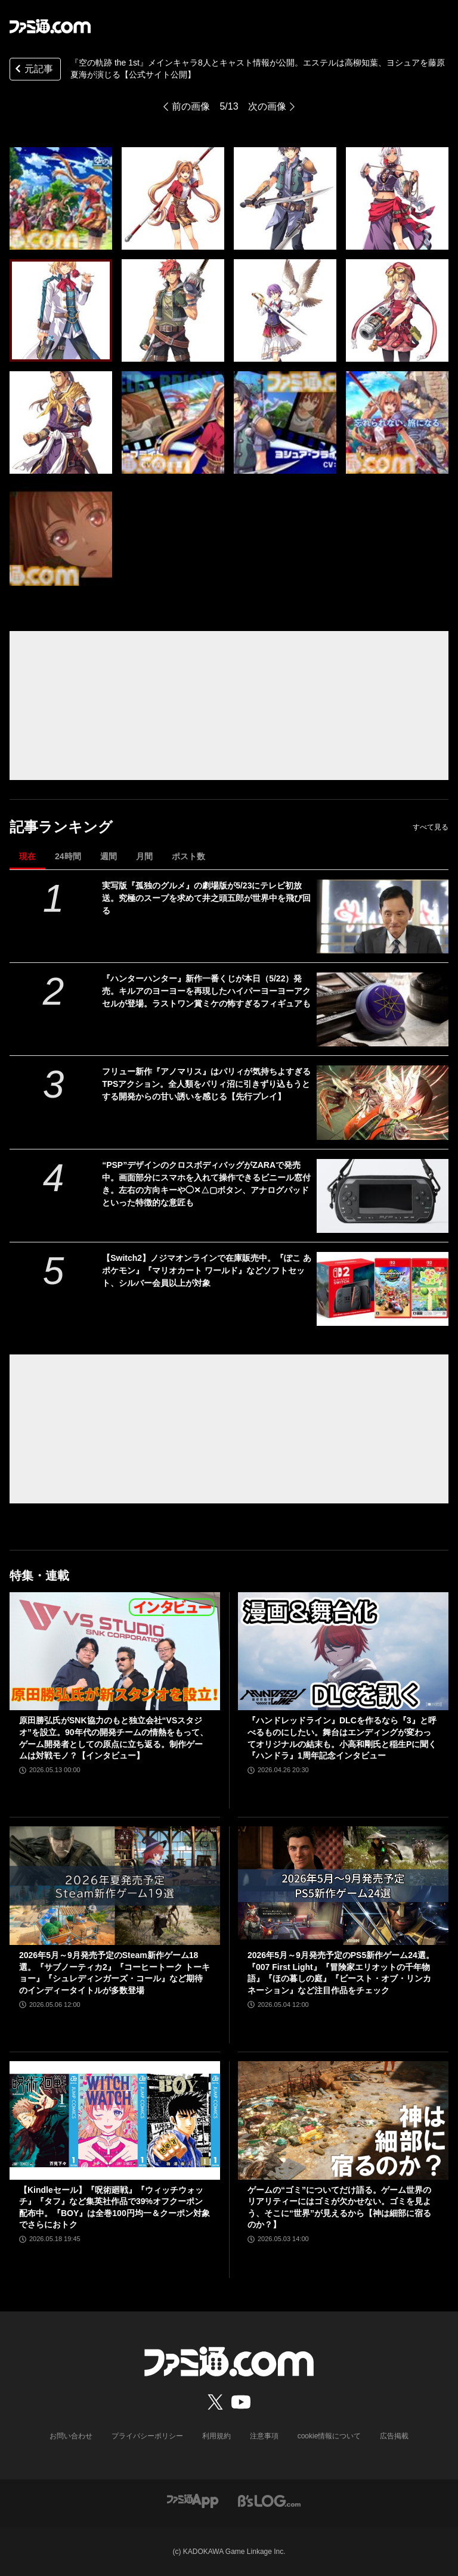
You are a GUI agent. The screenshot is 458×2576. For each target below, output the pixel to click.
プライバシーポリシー (147, 2436)
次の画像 (267, 106)
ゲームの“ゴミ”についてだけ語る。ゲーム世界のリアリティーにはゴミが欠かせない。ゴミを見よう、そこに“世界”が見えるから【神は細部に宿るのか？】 (339, 2207)
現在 (27, 856)
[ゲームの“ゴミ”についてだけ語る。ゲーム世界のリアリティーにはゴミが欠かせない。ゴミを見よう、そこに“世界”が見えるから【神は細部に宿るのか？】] (343, 2120)
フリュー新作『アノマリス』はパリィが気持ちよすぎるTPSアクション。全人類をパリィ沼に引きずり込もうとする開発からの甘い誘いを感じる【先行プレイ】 (206, 1084)
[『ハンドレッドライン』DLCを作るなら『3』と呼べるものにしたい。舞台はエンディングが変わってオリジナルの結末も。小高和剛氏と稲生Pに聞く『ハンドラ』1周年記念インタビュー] (343, 1651)
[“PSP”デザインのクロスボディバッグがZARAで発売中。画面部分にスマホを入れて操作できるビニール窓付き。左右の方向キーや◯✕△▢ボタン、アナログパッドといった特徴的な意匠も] (382, 1196)
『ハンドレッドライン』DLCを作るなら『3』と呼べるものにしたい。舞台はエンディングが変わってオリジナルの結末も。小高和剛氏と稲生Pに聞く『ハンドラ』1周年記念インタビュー (342, 1738)
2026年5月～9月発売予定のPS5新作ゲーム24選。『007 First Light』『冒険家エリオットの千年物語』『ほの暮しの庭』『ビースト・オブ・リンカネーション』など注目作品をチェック (340, 1972)
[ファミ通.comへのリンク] (50, 26)
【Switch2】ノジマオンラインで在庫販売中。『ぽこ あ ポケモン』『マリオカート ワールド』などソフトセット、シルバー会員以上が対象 (206, 1270)
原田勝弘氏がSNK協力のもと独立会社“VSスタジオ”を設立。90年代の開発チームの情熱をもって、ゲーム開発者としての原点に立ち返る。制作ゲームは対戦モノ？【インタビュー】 (113, 1738)
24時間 (68, 856)
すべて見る (430, 827)
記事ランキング (61, 827)
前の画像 (191, 106)
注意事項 (264, 2436)
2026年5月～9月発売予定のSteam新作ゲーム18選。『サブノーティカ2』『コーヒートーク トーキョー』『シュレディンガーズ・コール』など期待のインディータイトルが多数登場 (114, 1972)
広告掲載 (394, 2436)
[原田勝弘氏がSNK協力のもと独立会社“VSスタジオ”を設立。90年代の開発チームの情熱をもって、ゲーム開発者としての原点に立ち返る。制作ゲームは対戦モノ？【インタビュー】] (115, 1651)
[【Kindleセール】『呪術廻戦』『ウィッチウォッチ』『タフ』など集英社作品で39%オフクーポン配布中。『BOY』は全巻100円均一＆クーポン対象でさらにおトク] (115, 2120)
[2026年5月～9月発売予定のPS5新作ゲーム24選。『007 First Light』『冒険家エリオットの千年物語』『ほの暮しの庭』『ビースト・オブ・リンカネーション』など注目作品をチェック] (343, 1885)
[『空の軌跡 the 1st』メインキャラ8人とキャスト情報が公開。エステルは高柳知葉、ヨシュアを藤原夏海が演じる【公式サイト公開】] (61, 198)
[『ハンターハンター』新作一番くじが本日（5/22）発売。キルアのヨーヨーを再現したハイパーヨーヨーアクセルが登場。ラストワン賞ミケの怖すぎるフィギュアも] (382, 1009)
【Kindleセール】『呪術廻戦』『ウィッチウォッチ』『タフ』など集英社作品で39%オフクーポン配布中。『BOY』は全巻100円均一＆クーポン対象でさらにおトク (114, 2207)
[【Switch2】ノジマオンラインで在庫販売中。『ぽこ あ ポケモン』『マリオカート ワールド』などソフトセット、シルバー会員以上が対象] (382, 1289)
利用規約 (216, 2436)
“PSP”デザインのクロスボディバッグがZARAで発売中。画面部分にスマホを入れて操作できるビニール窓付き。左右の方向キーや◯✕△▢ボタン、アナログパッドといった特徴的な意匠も (206, 1183)
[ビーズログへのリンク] (269, 2501)
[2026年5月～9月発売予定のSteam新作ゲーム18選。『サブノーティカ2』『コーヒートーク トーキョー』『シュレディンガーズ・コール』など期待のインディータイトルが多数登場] (115, 1885)
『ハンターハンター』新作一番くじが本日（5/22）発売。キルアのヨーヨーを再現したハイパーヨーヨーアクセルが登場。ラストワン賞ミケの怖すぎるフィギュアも (206, 991)
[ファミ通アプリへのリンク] (192, 2501)
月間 (144, 856)
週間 (108, 856)
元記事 (33, 70)
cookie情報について (329, 2436)
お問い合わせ (70, 2436)
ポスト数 (188, 856)
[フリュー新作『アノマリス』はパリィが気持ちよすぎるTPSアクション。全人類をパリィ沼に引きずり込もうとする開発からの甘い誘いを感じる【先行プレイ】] (382, 1102)
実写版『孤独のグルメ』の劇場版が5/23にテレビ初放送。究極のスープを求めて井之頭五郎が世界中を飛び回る (206, 898)
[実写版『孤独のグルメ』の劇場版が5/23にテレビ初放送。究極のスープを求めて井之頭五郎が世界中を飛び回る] (382, 916)
